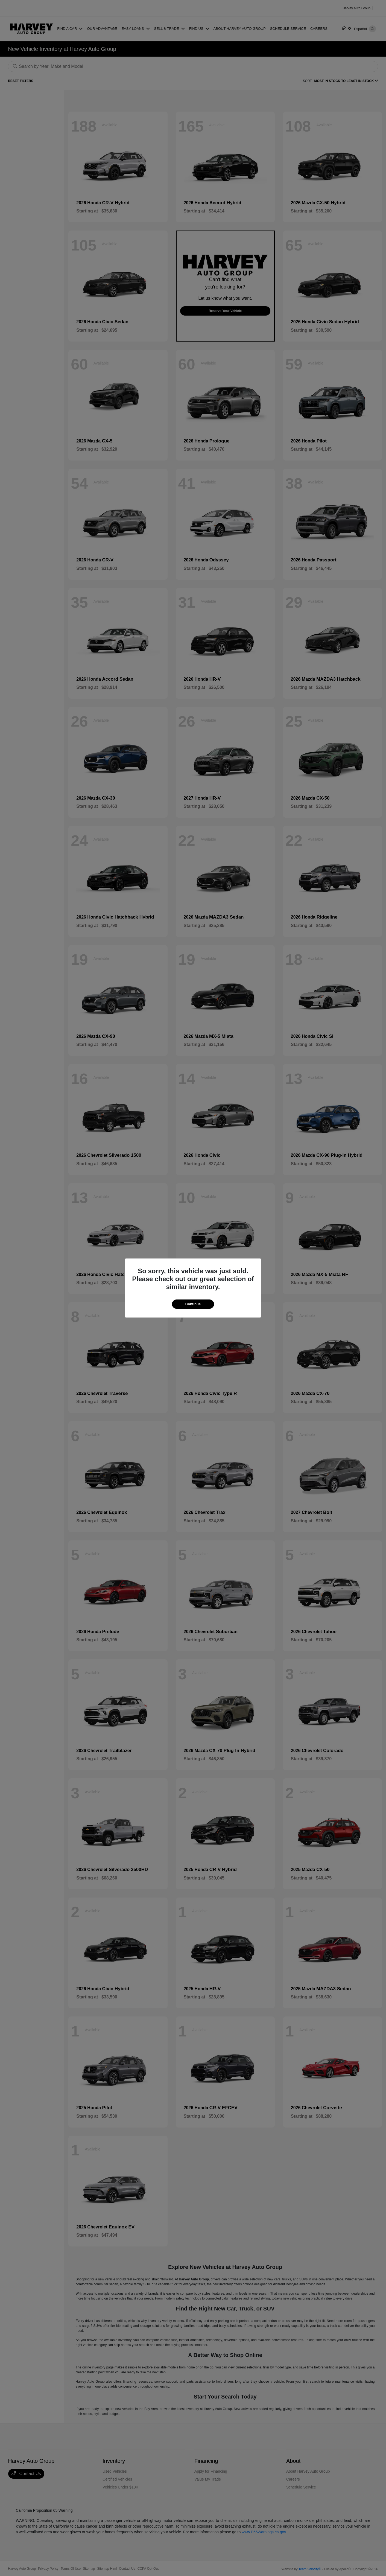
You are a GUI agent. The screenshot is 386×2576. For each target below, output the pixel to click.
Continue (193, 1304)
